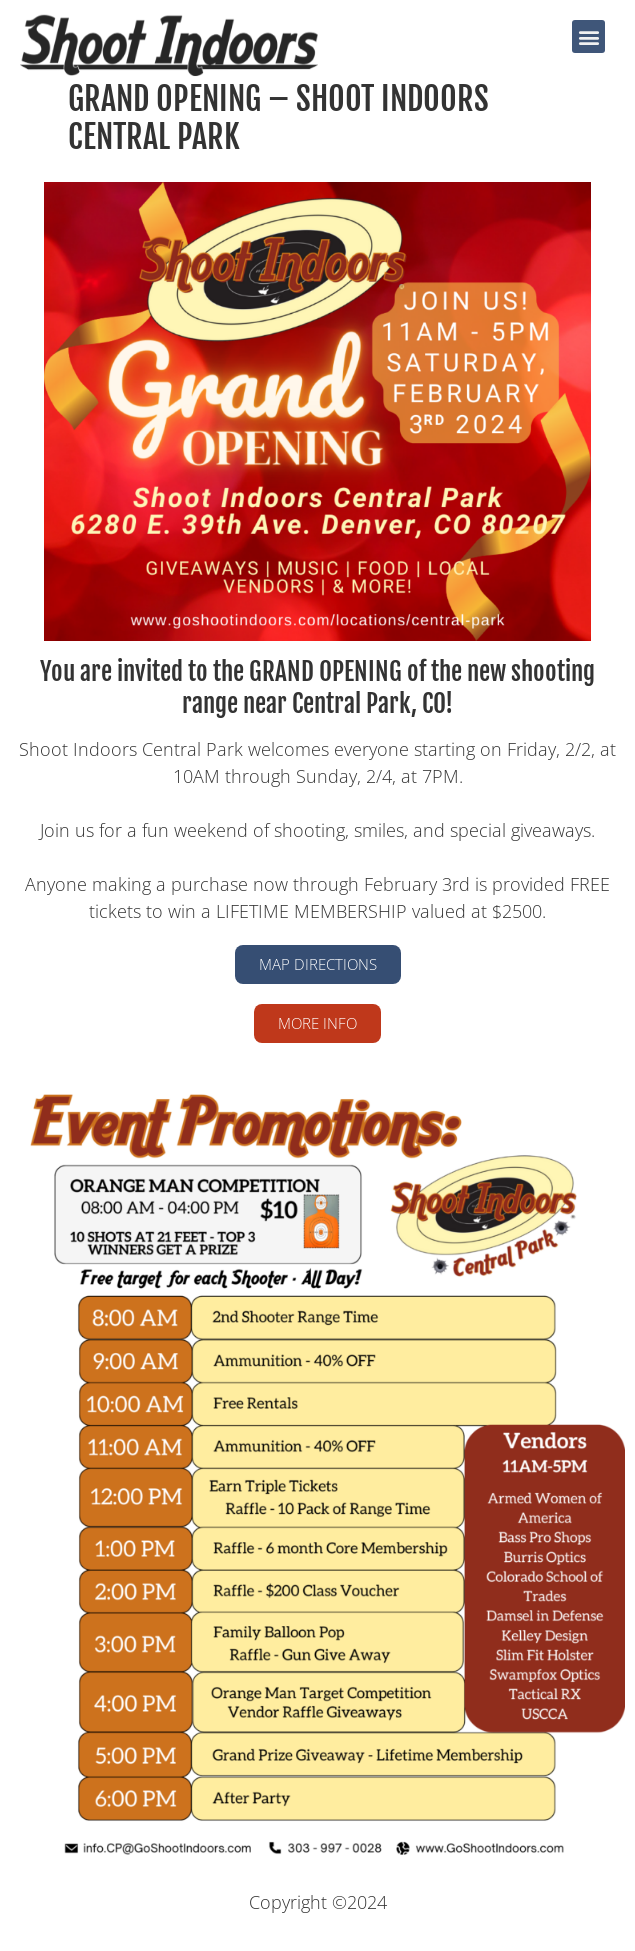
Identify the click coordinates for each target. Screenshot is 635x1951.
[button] (588, 36)
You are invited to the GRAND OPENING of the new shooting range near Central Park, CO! (317, 687)
